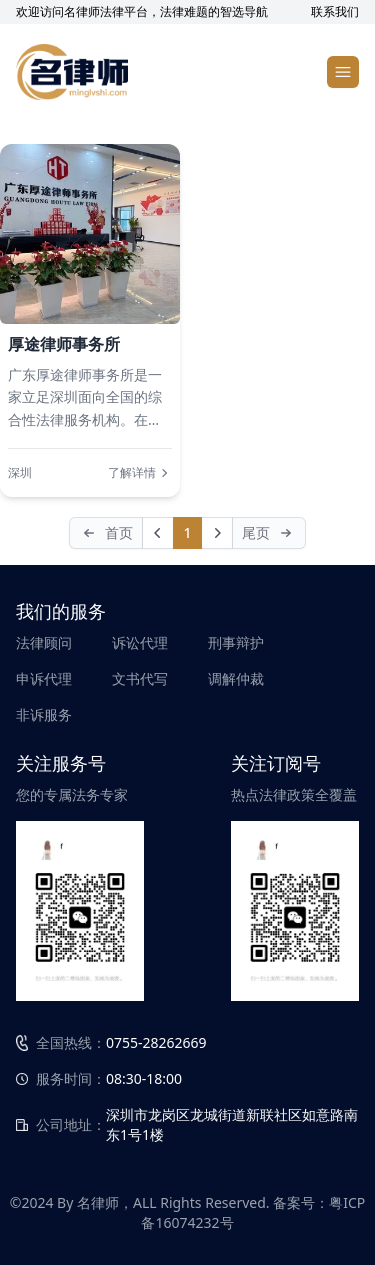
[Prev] (158, 533)
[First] (106, 533)
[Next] (217, 533)
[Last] (269, 533)
